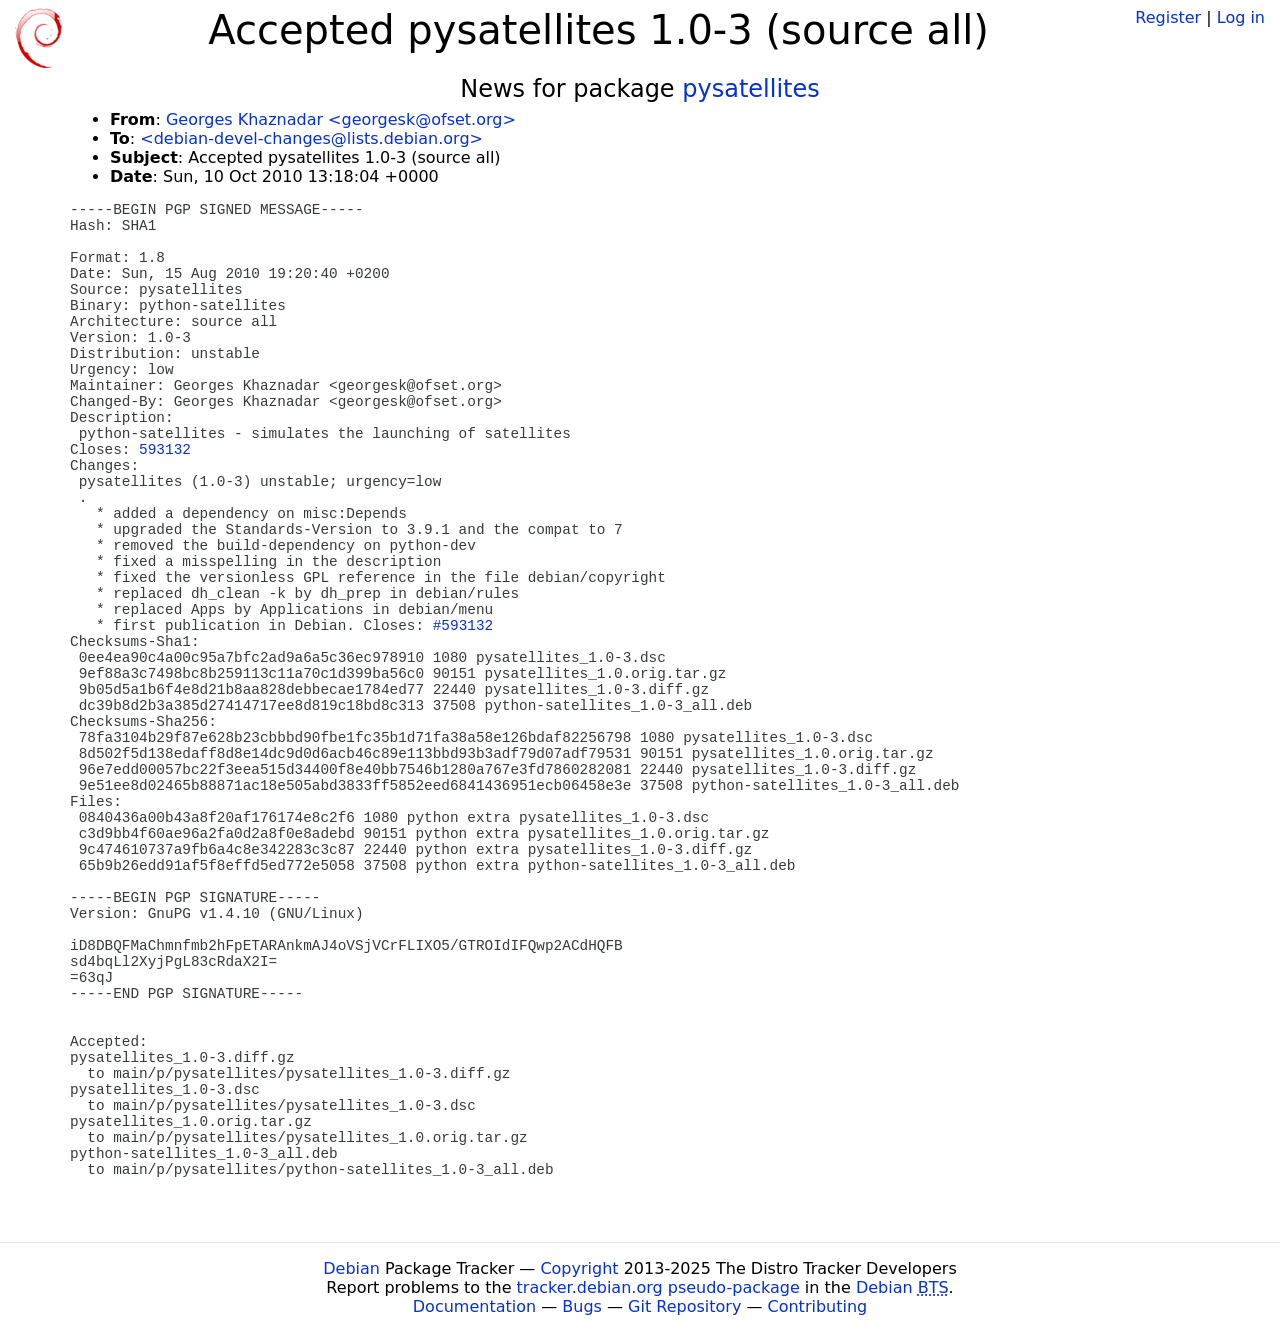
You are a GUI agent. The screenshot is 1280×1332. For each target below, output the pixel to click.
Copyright (579, 1268)
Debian (351, 1268)
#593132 (463, 626)
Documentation (474, 1306)
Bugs (582, 1306)
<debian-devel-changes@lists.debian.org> (311, 138)
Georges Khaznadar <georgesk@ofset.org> (341, 119)
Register (1168, 17)
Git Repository (684, 1306)
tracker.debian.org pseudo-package (658, 1287)
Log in (1241, 17)
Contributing (818, 1306)
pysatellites (751, 89)
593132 (165, 450)
